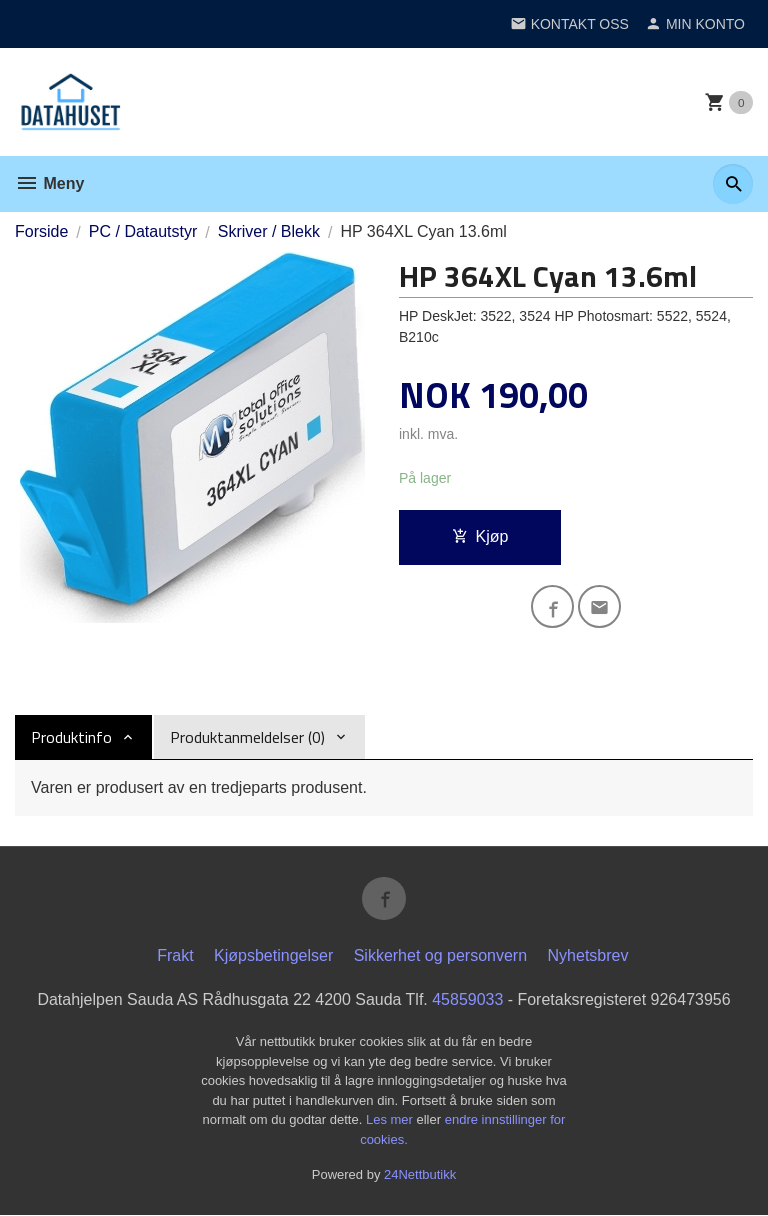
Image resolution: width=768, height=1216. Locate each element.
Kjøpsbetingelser (273, 956)
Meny (49, 183)
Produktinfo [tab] (71, 737)
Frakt (175, 956)
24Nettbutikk (420, 1175)
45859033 (467, 1000)
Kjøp (480, 536)
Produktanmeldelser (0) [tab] (247, 737)
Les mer (391, 1120)
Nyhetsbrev (588, 956)
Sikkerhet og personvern (440, 956)
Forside (41, 231)
